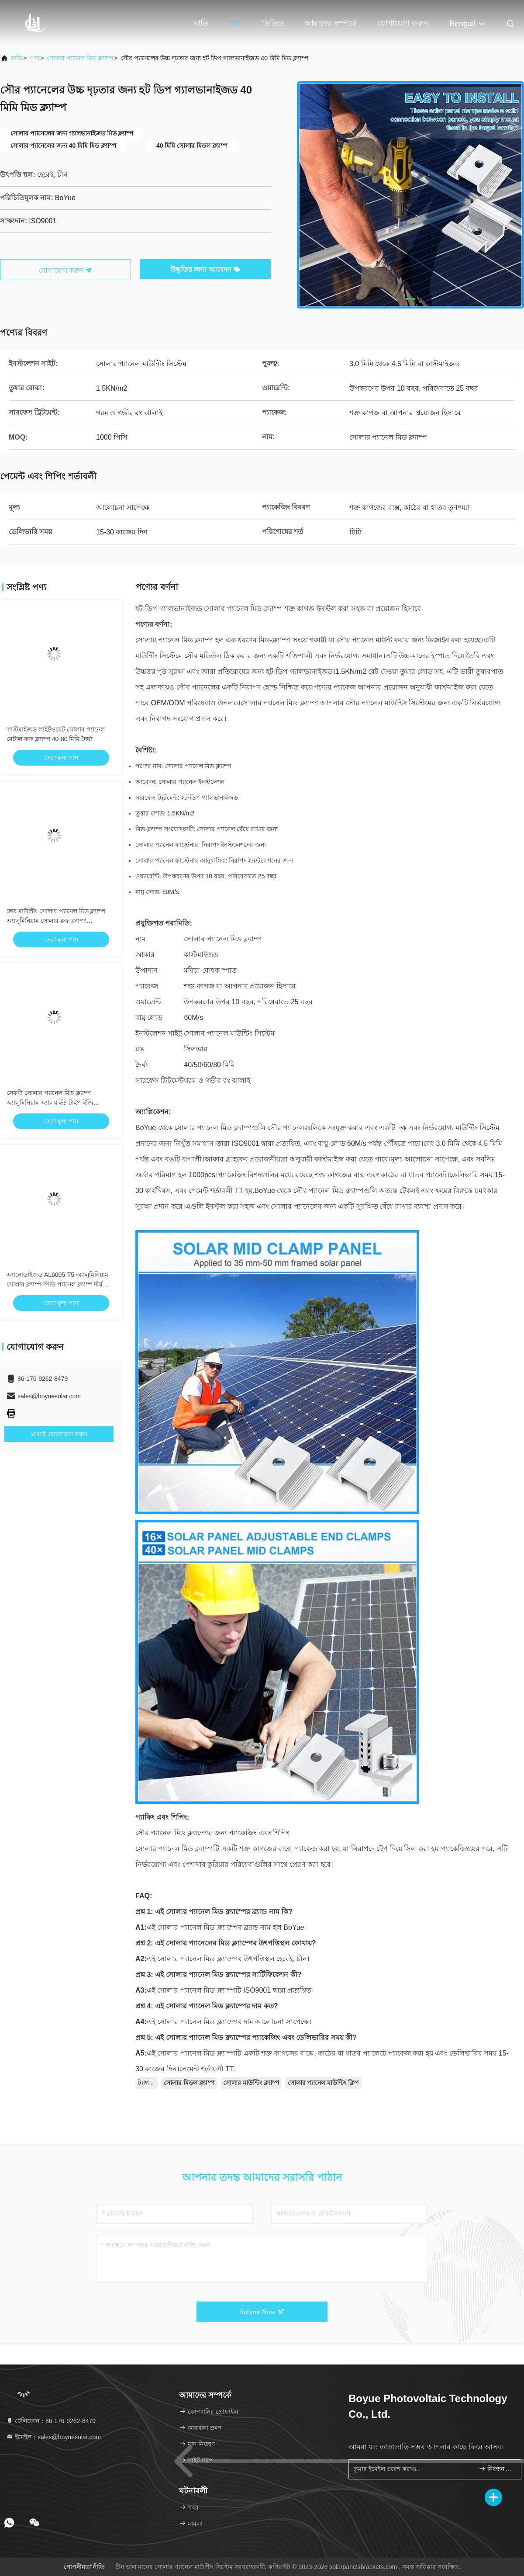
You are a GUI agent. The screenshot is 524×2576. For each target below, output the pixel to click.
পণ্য (235, 23)
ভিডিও (272, 23)
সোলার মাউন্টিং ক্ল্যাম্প (251, 2082)
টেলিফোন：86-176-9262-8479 (51, 2420)
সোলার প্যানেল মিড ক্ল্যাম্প (80, 58)
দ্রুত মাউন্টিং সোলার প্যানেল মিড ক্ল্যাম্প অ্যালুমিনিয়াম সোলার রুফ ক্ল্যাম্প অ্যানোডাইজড (56, 921)
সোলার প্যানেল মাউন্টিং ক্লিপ (323, 2082)
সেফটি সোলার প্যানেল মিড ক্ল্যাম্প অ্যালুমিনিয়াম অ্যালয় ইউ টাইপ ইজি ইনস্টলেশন (50, 1102)
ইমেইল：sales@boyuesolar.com (53, 2437)
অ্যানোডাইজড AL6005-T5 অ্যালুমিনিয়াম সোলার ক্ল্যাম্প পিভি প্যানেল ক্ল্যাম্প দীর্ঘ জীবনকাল (57, 1284)
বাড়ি (201, 23)
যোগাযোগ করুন (403, 23)
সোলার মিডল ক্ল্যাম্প (189, 2082)
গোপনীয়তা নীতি (84, 2566)
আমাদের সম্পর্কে (330, 23)
